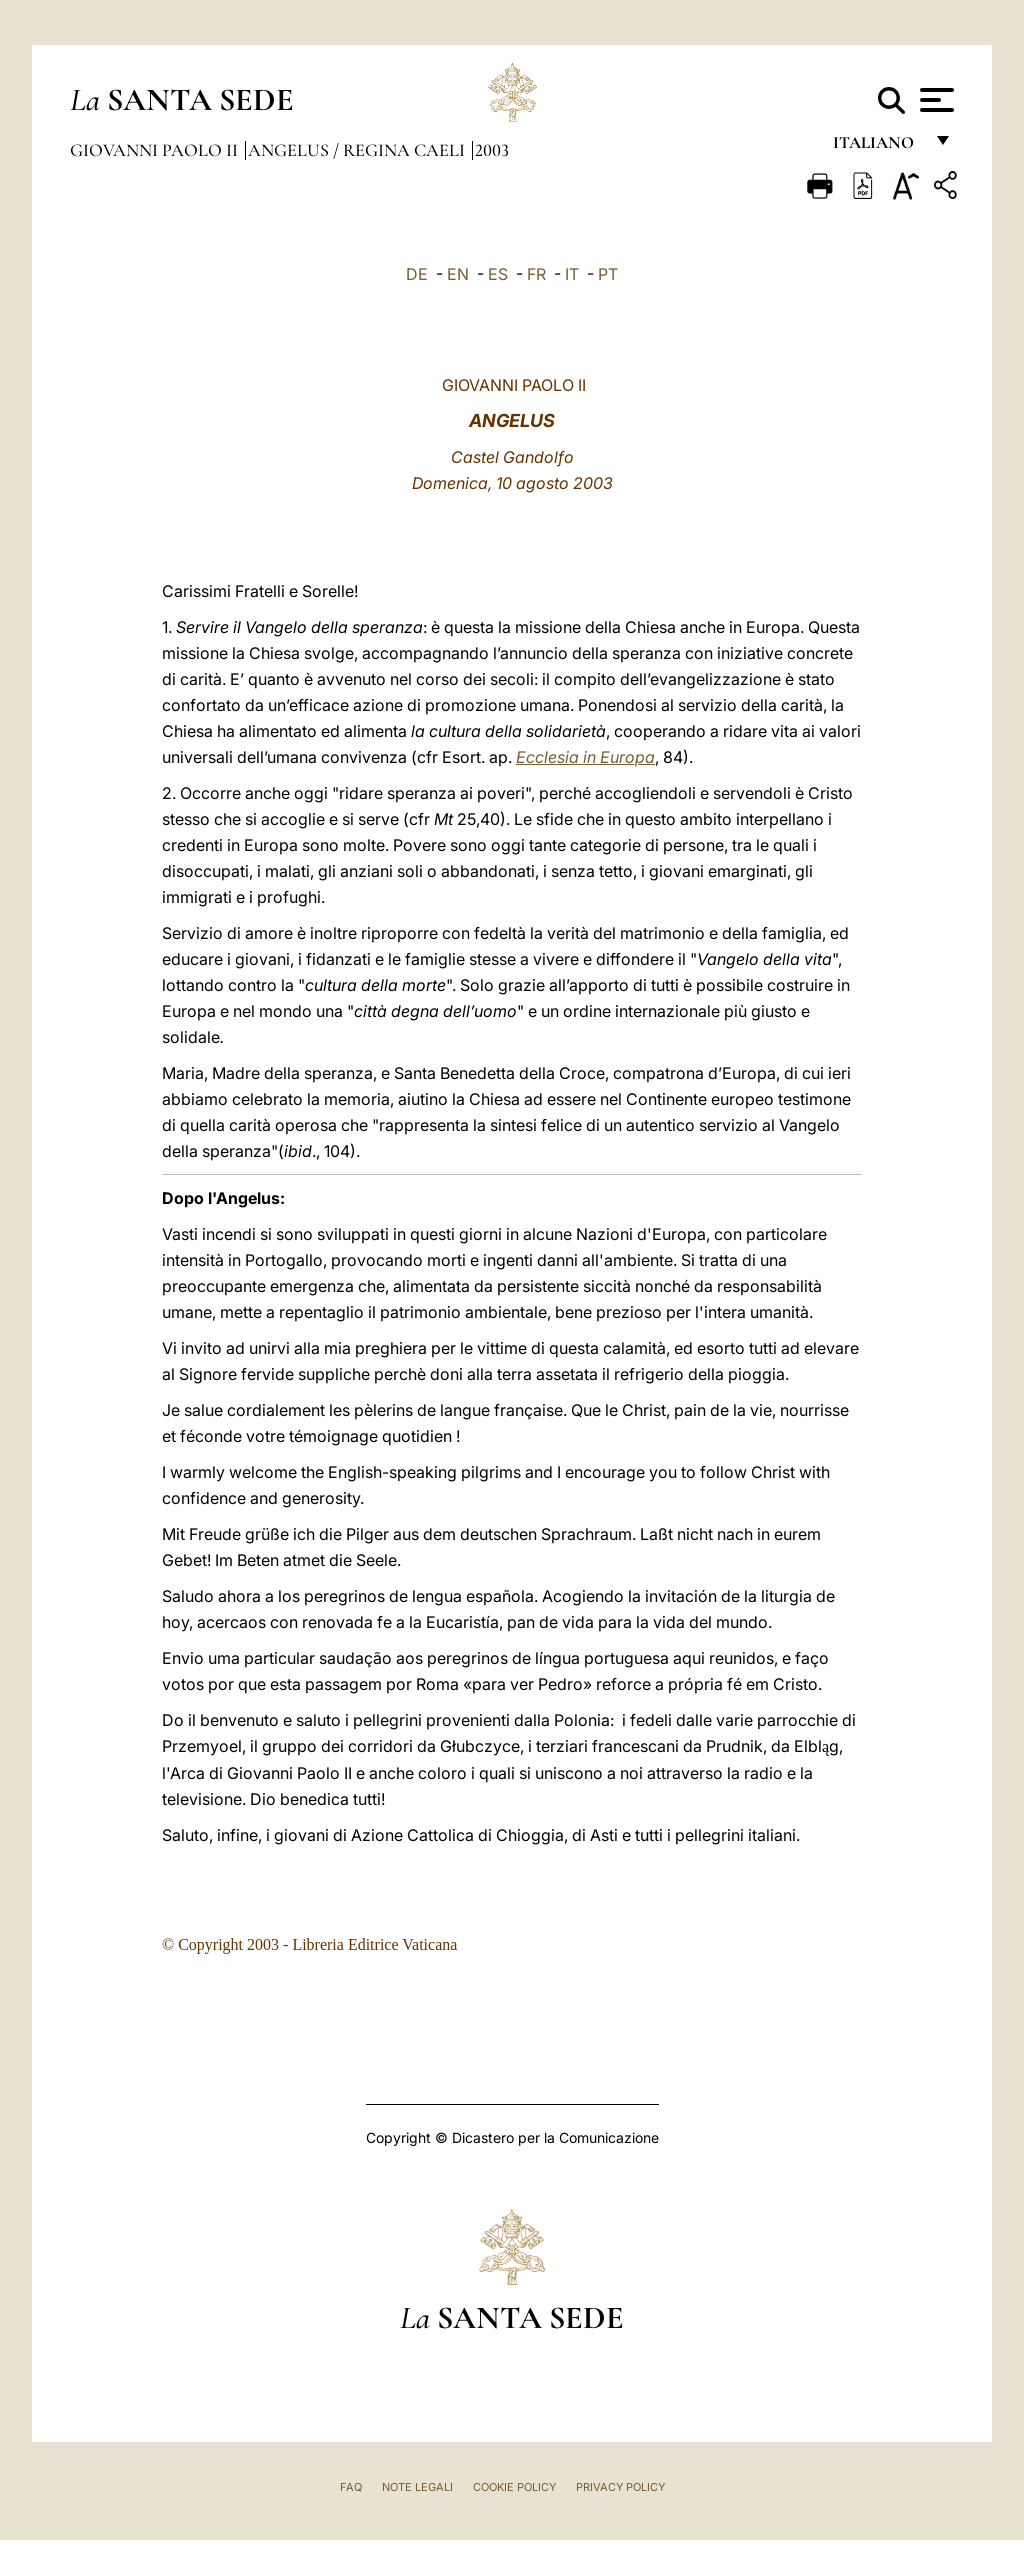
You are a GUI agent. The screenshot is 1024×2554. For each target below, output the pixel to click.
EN (458, 274)
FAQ (351, 2487)
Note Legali (417, 2487)
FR (536, 274)
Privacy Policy (620, 2487)
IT (572, 274)
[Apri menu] (934, 100)
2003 (492, 150)
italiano (877, 147)
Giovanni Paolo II (156, 150)
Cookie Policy (514, 2487)
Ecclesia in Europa (585, 757)
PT (608, 274)
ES (498, 274)
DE (417, 274)
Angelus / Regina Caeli (358, 150)
